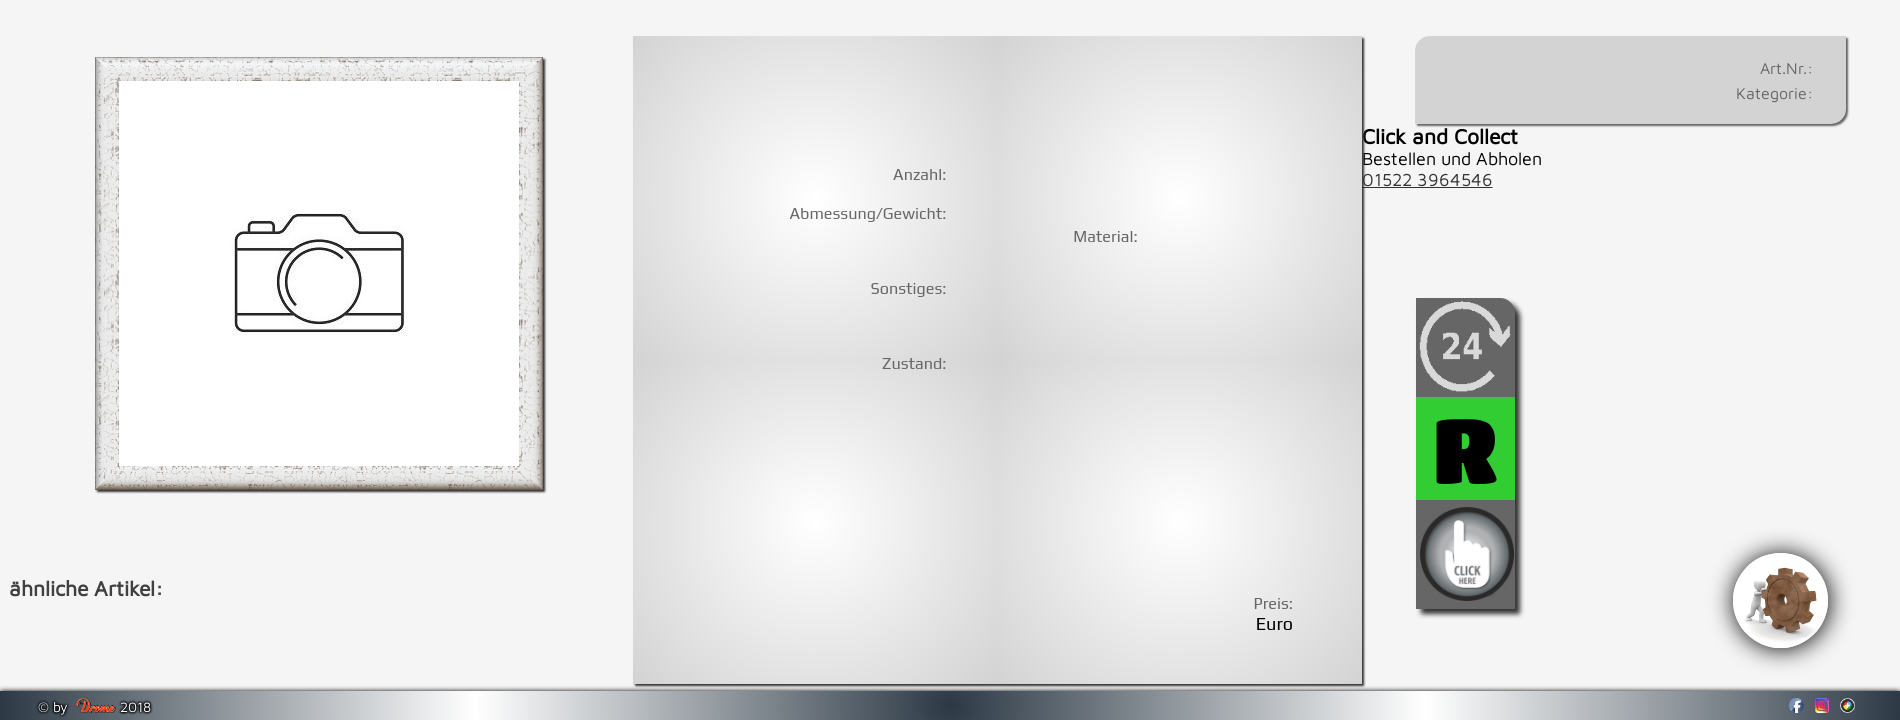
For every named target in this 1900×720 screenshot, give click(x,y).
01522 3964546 (1427, 179)
